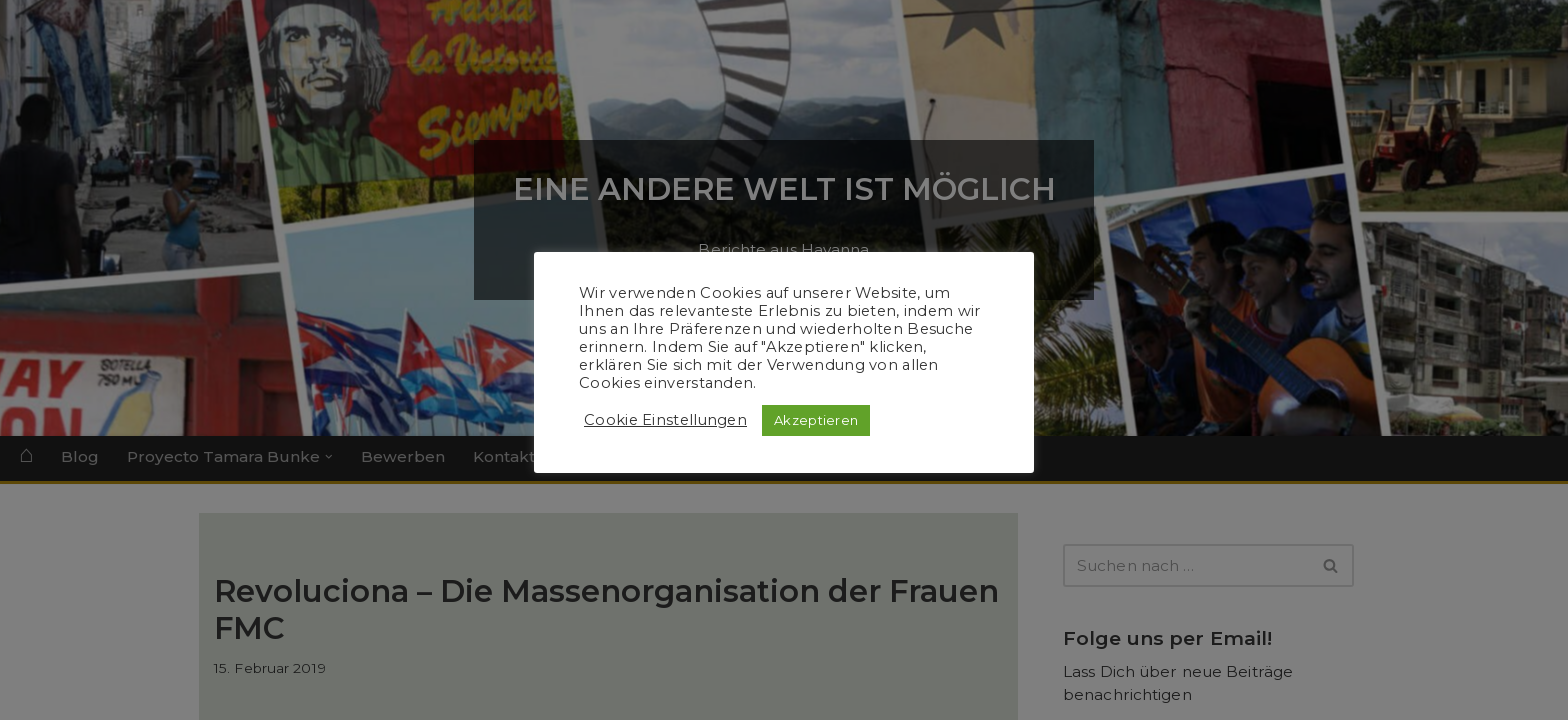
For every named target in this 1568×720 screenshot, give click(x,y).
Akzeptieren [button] (816, 420)
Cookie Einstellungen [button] (665, 420)
